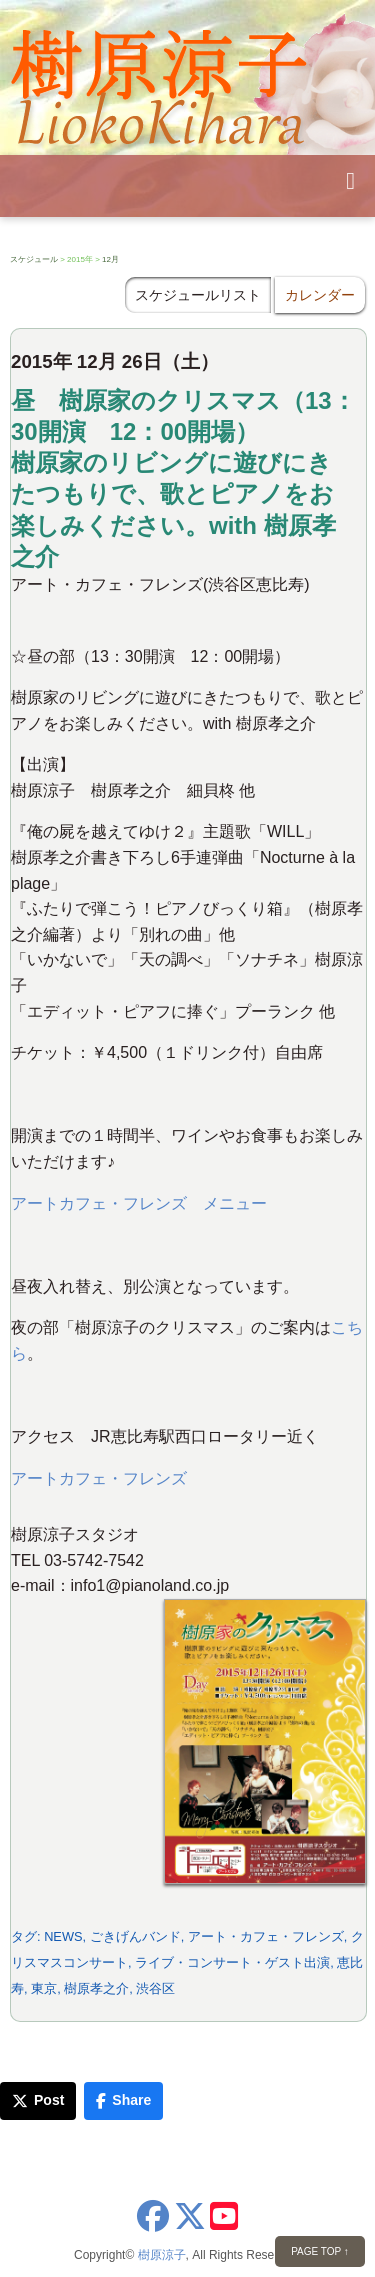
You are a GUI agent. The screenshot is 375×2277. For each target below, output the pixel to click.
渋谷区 (155, 1988)
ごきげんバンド (135, 1936)
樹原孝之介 (96, 1988)
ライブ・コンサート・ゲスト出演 (232, 1962)
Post (38, 2100)
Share (123, 2100)
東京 (44, 1988)
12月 (110, 259)
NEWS (63, 1936)
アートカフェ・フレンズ (99, 1478)
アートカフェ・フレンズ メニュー (139, 1203)
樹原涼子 (162, 2255)
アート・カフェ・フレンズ (266, 1936)
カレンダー (320, 295)
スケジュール (34, 259)
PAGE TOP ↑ (320, 2251)
